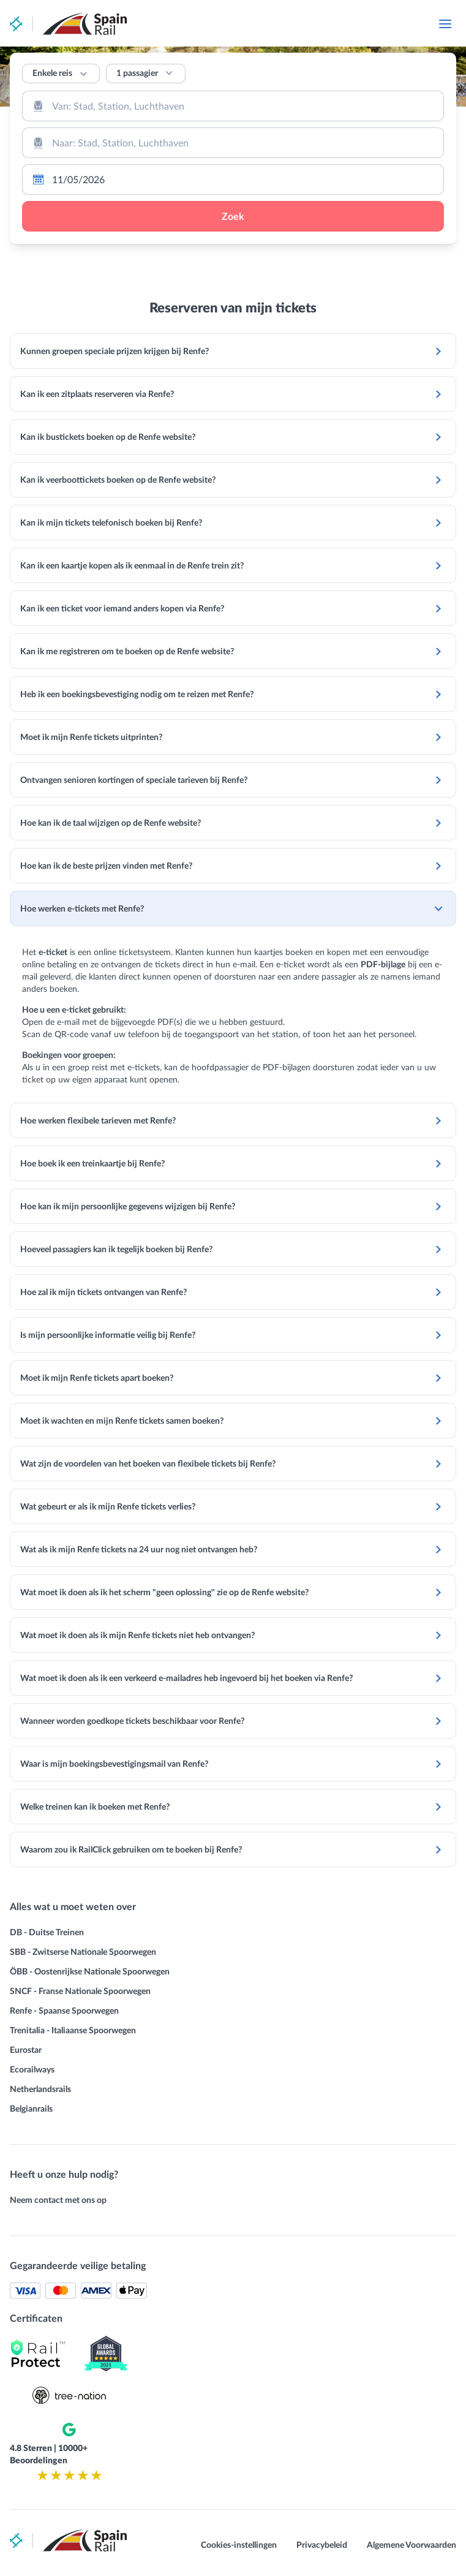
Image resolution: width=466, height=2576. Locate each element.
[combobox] (233, 106)
